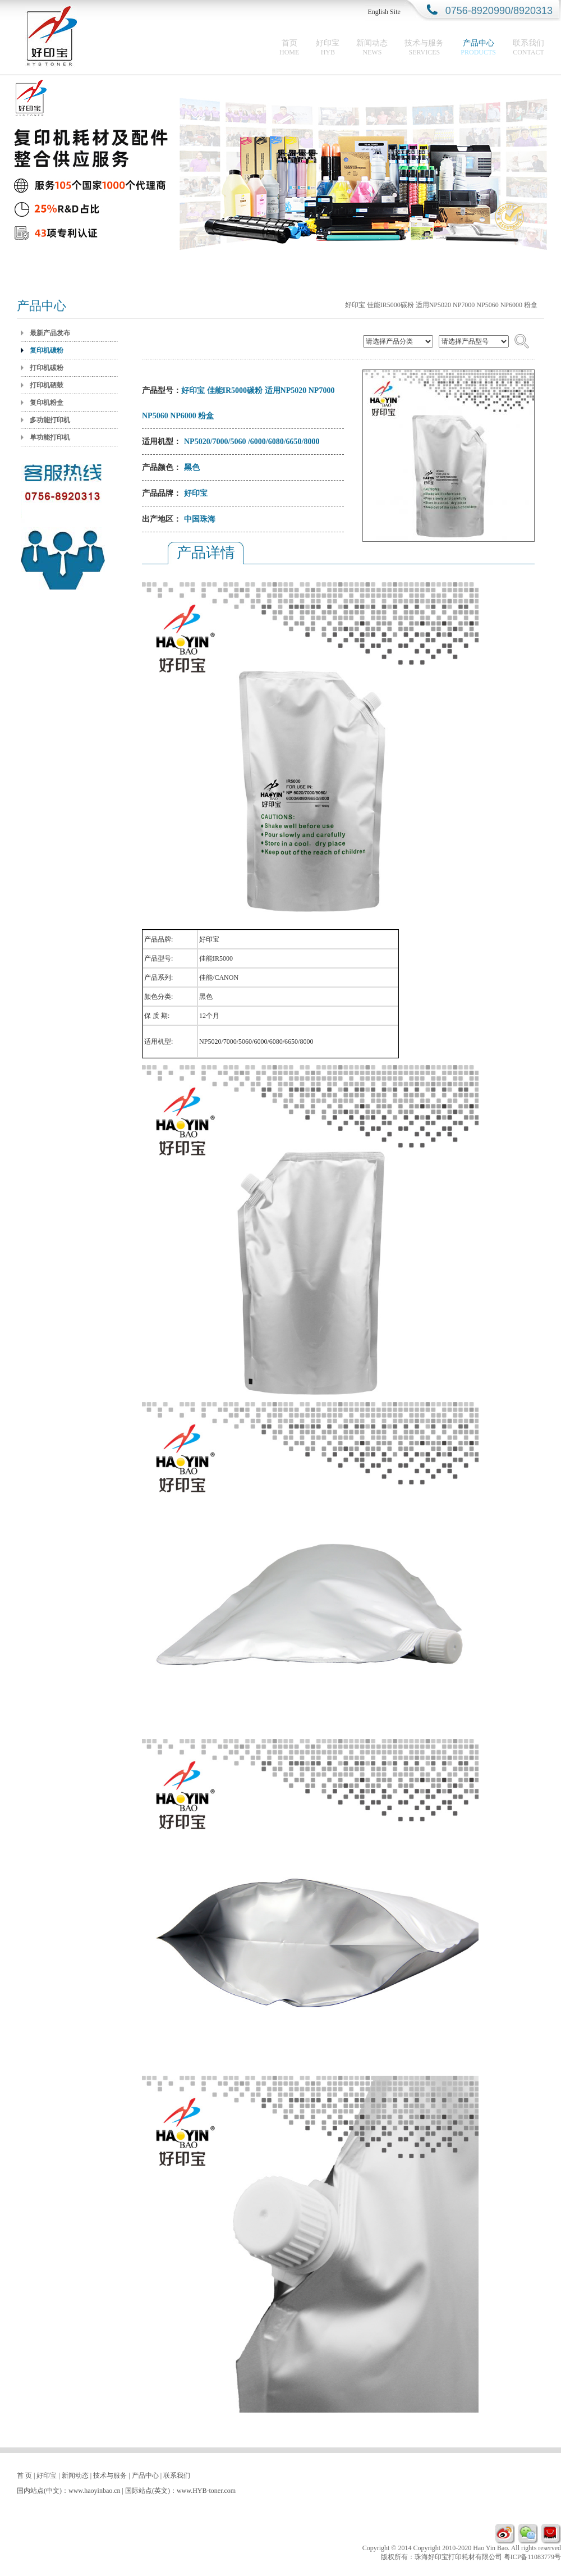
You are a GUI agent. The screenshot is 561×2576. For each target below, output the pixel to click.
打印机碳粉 (46, 368)
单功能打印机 (50, 437)
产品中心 (478, 47)
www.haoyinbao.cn (94, 2491)
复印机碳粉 (46, 350)
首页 (289, 47)
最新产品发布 (50, 333)
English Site (383, 12)
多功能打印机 (50, 420)
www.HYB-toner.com (206, 2491)
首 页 (24, 2475)
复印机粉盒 (46, 403)
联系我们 (528, 47)
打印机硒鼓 (46, 385)
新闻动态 (372, 47)
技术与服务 (424, 47)
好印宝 (327, 47)
